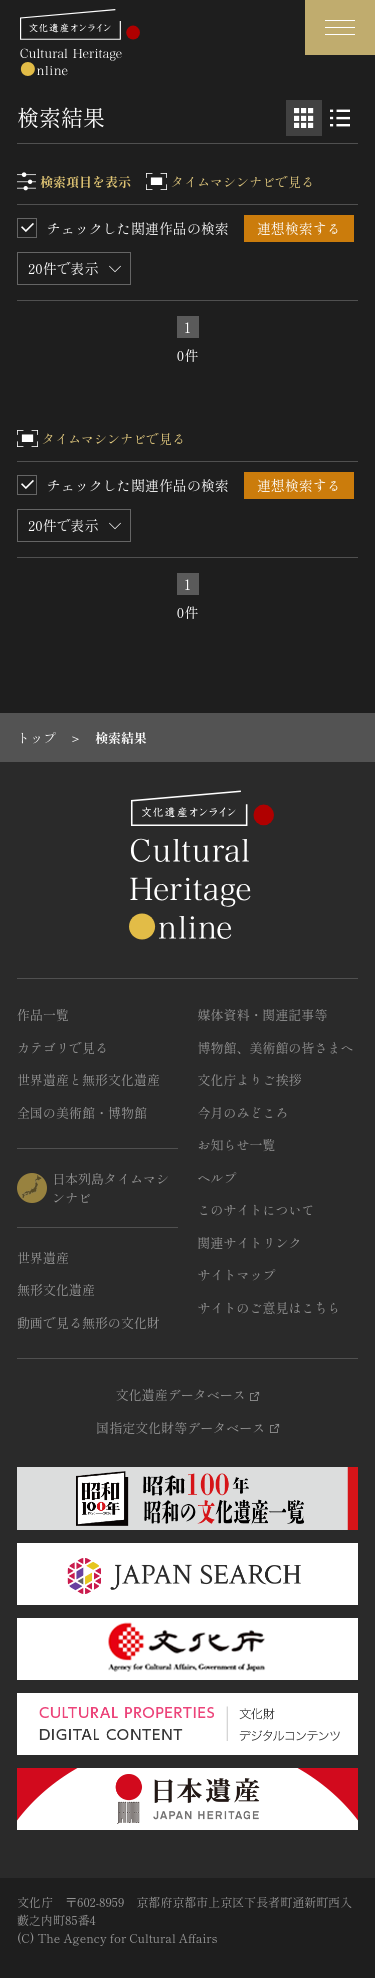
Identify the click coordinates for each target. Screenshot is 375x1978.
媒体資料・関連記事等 (263, 1014)
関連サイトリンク (250, 1242)
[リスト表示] (340, 118)
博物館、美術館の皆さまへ (276, 1047)
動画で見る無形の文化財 (88, 1322)
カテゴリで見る (62, 1047)
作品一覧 (43, 1014)
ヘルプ (217, 1177)
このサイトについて (256, 1209)
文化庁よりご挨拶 (250, 1079)
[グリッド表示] (304, 118)
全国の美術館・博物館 (82, 1112)
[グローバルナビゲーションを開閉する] (340, 27)
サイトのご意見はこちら (269, 1307)
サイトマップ (237, 1274)
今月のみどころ (243, 1112)
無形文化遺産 (56, 1289)
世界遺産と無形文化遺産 (88, 1079)
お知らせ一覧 (237, 1144)
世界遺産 (43, 1257)
